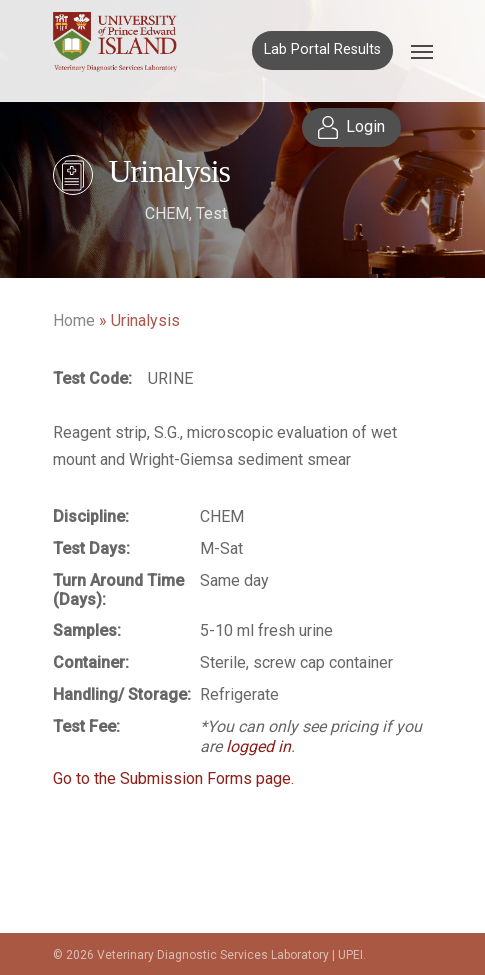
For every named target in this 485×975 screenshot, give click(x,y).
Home (74, 320)
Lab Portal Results (322, 49)
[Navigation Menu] (422, 51)
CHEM (167, 213)
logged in (258, 746)
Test (211, 213)
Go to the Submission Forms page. (173, 778)
